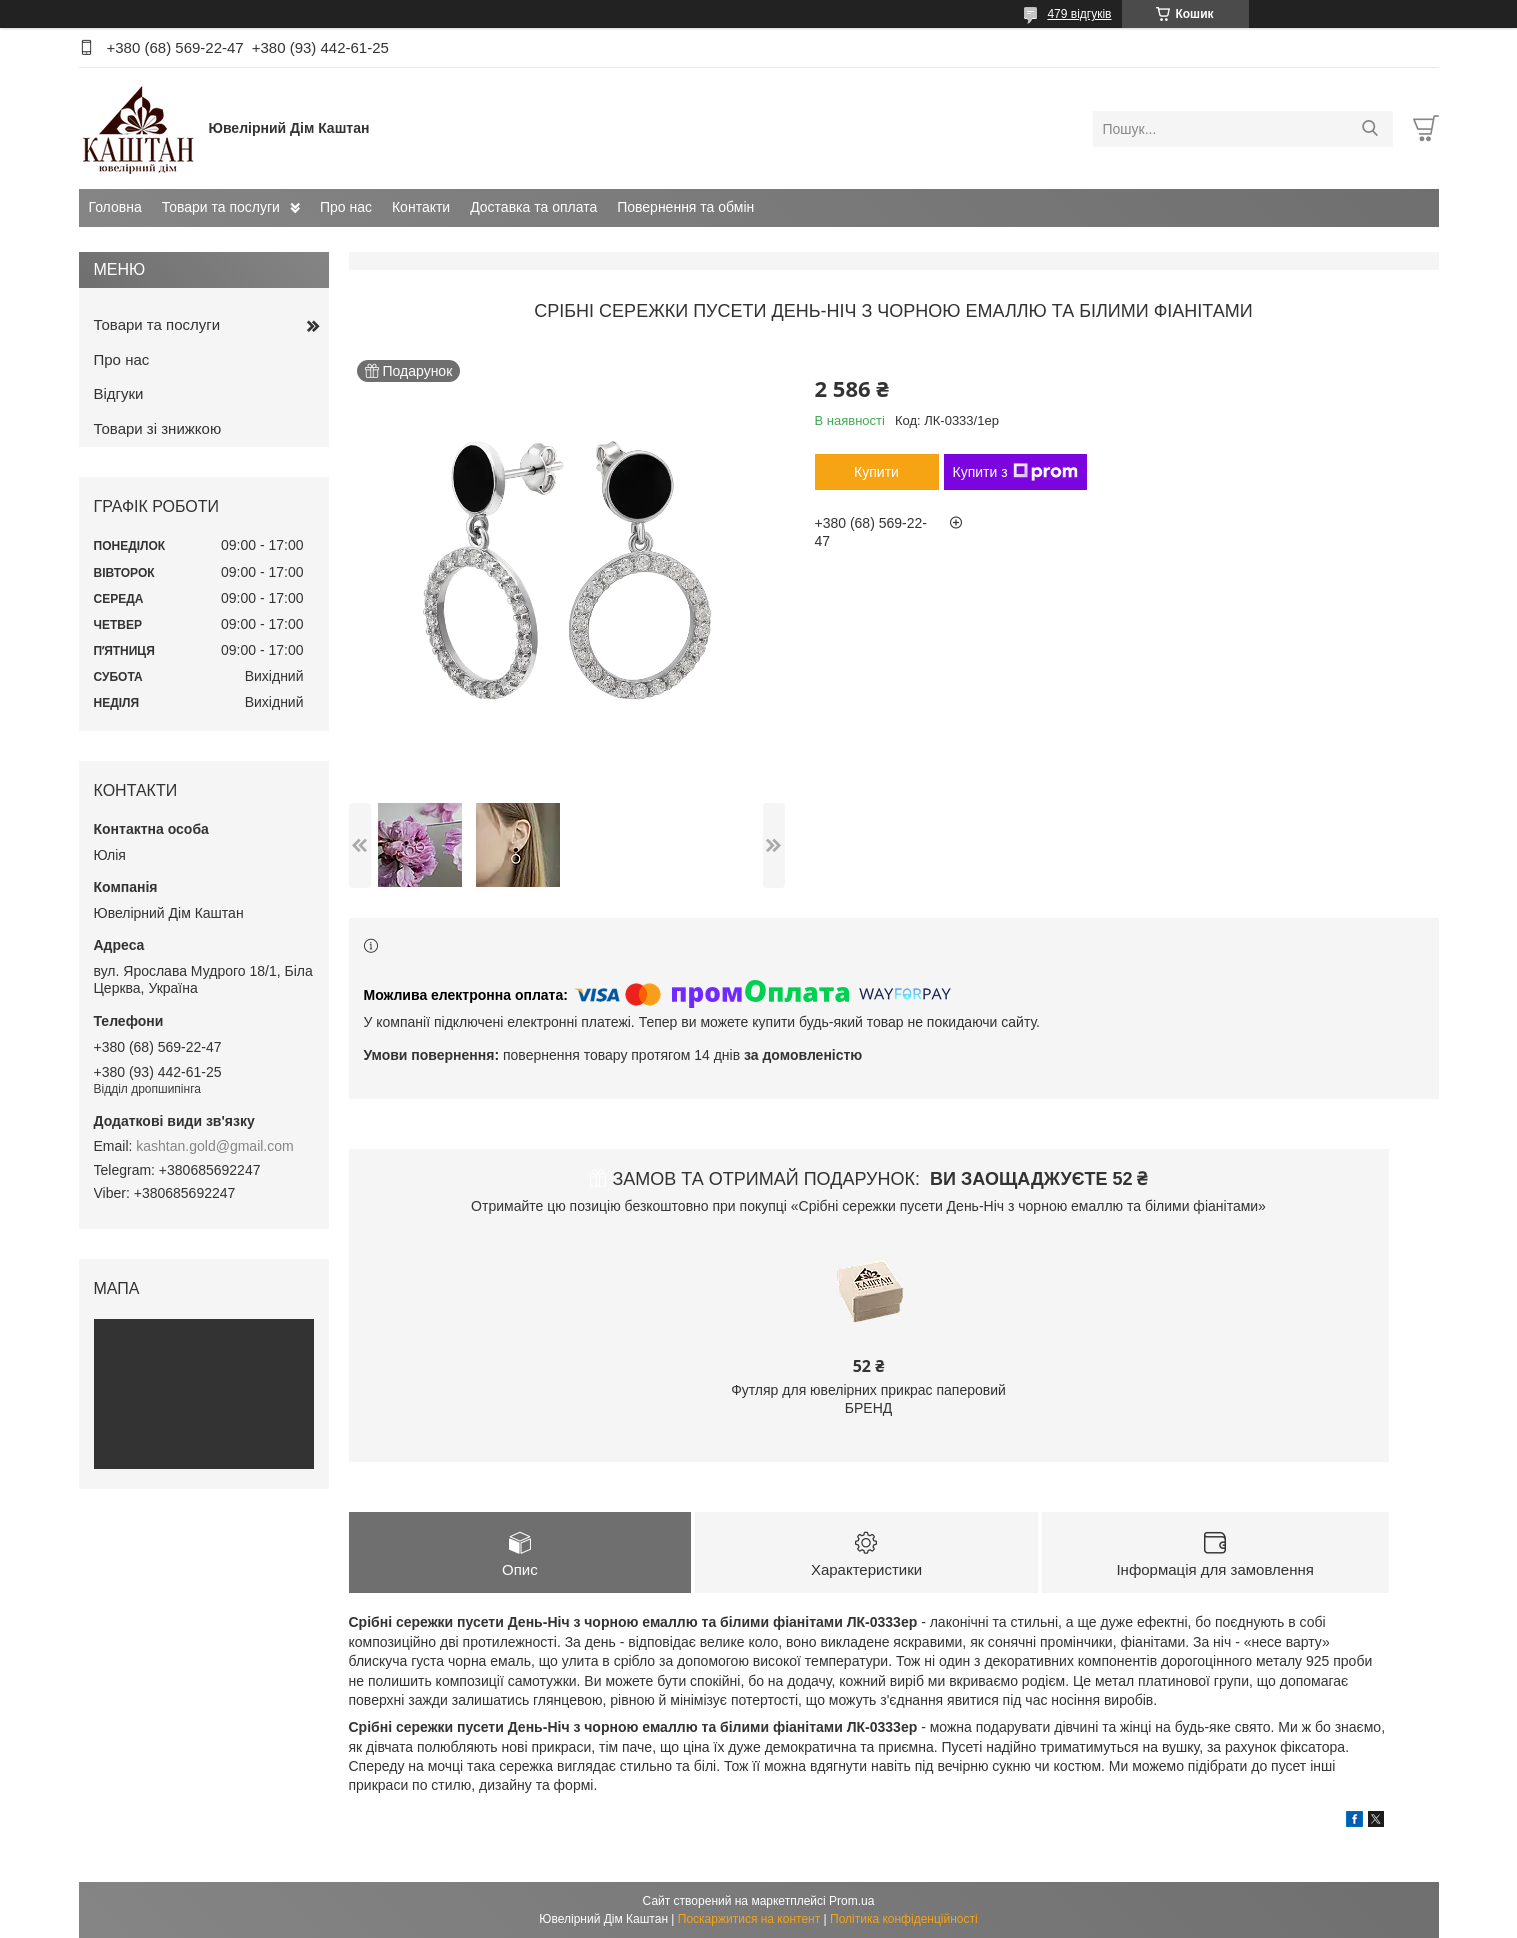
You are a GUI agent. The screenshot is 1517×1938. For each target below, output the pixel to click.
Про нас (346, 207)
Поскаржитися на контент (749, 1919)
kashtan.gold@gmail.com (214, 1146)
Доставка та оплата (533, 207)
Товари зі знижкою (158, 428)
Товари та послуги (221, 207)
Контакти (421, 207)
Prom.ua (851, 1901)
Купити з (1015, 472)
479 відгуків (1079, 14)
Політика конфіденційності (904, 1919)
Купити (876, 472)
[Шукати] (1370, 129)
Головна (115, 207)
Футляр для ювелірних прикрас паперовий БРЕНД (868, 1399)
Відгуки (119, 393)
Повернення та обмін (685, 207)
